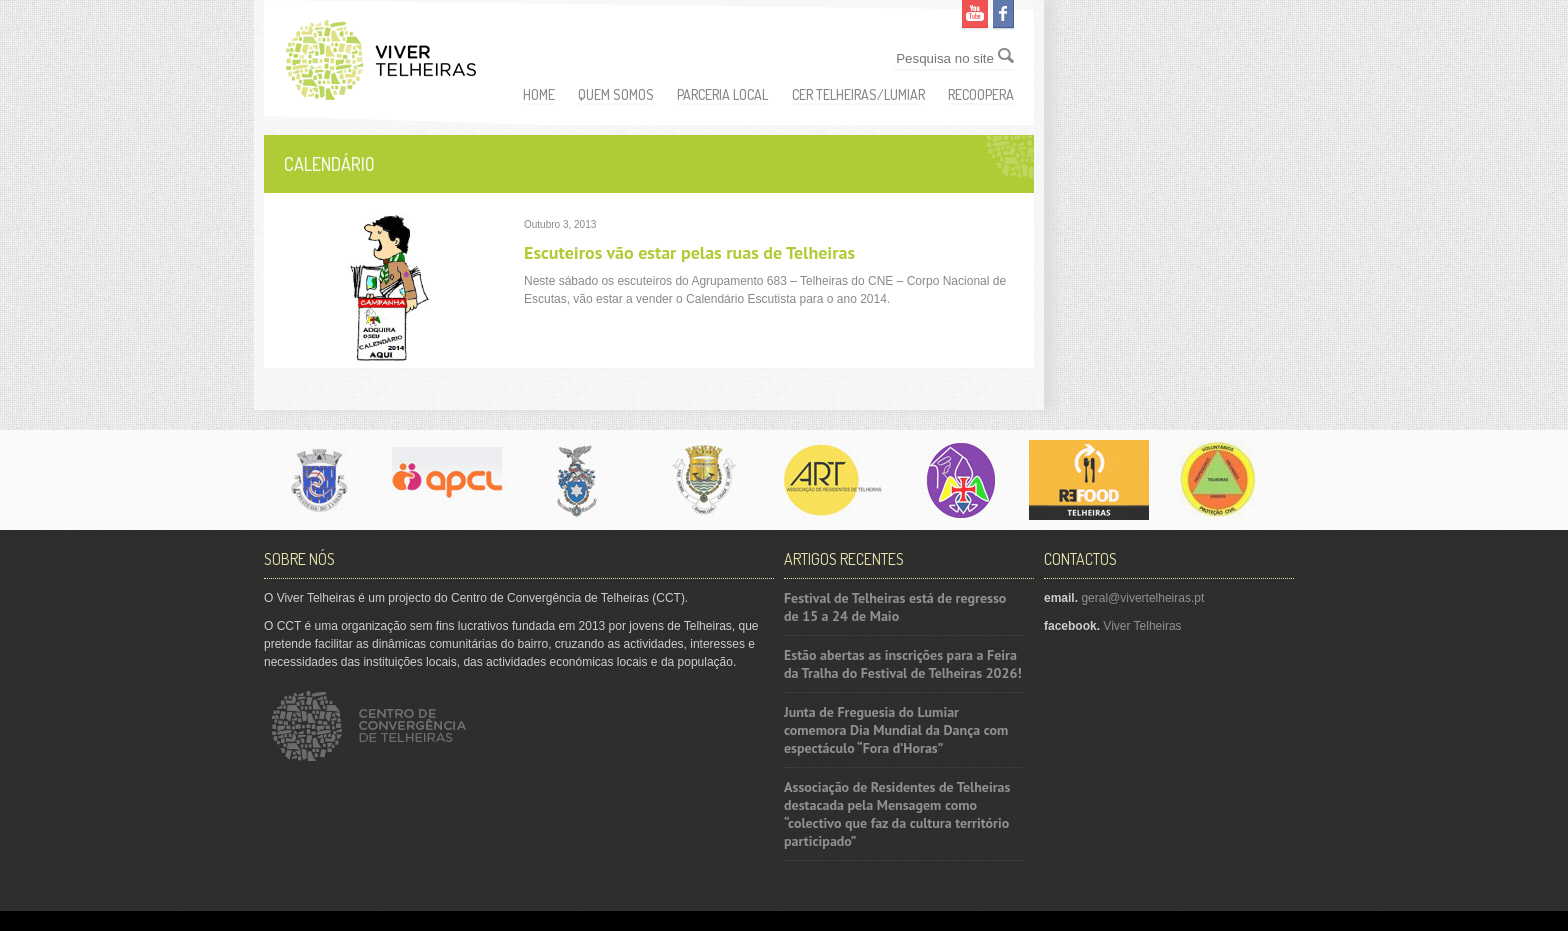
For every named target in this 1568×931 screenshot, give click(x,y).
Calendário (329, 164)
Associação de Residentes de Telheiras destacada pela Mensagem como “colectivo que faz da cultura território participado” (897, 814)
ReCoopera (981, 94)
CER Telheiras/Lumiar (858, 94)
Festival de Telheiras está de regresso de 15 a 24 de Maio (895, 607)
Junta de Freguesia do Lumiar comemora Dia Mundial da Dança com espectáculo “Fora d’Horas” (896, 730)
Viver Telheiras (1142, 626)
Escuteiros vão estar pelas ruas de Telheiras (689, 252)
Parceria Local (722, 94)
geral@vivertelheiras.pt (1142, 598)
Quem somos (616, 94)
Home (539, 94)
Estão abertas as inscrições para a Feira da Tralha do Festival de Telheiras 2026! (903, 664)
